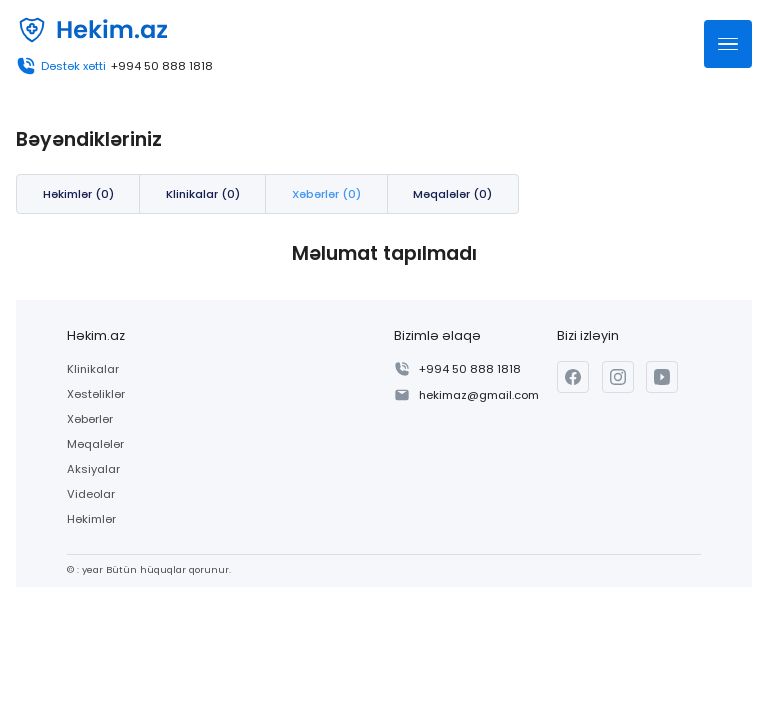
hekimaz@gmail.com (479, 395)
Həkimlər (91, 519)
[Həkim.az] (92, 30)
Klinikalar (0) (203, 194)
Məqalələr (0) (452, 194)
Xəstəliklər (96, 394)
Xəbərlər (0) (326, 194)
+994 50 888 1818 (162, 66)
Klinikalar (93, 369)
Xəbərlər (90, 419)
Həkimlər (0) (78, 194)
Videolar (91, 494)
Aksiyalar (93, 469)
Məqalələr (95, 444)
